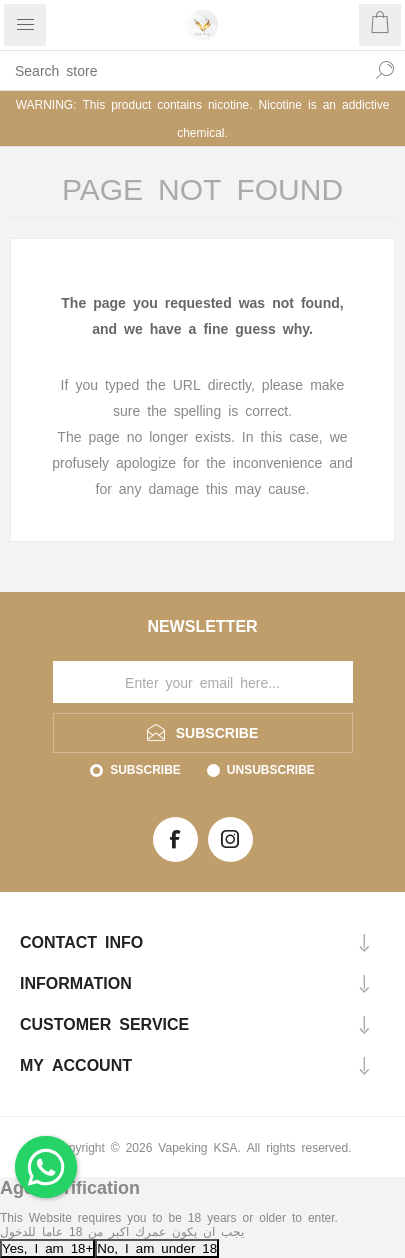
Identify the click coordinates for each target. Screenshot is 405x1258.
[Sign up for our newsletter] (203, 682)
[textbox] (182, 70)
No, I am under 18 (157, 1247)
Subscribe (145, 769)
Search (385, 70)
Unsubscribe (271, 769)
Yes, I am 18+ (47, 1247)
